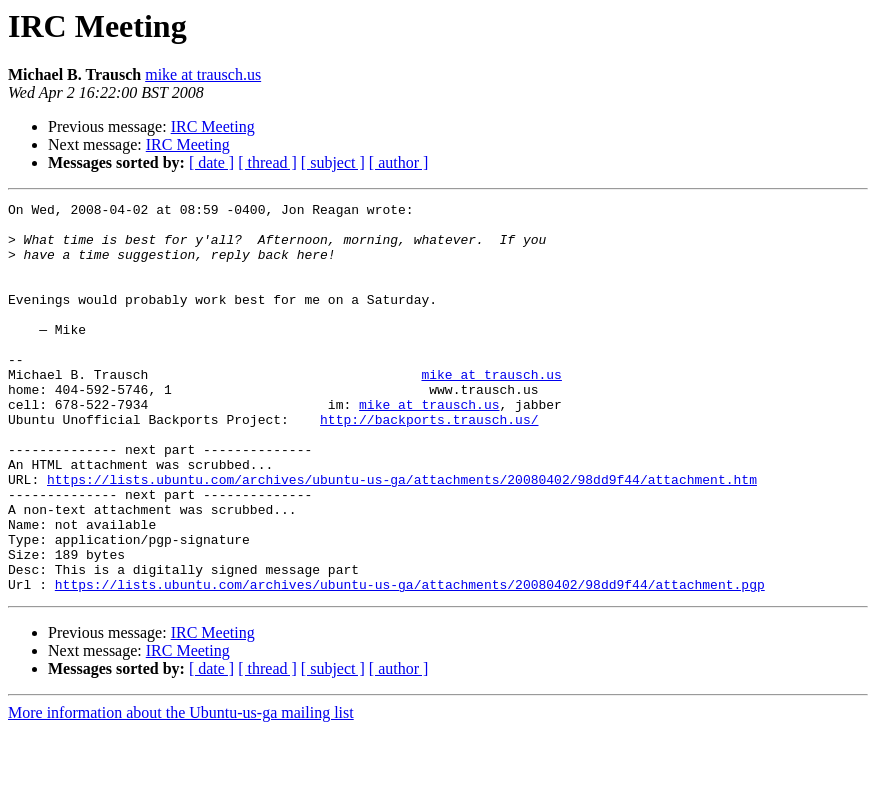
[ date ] (211, 162)
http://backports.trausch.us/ (429, 464)
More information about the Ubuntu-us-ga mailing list (181, 790)
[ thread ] (267, 162)
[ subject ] (333, 162)
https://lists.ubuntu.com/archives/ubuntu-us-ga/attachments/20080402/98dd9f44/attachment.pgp (410, 662)
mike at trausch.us (203, 74)
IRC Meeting (213, 126)
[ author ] (399, 162)
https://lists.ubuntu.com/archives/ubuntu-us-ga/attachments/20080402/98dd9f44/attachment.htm (402, 536)
